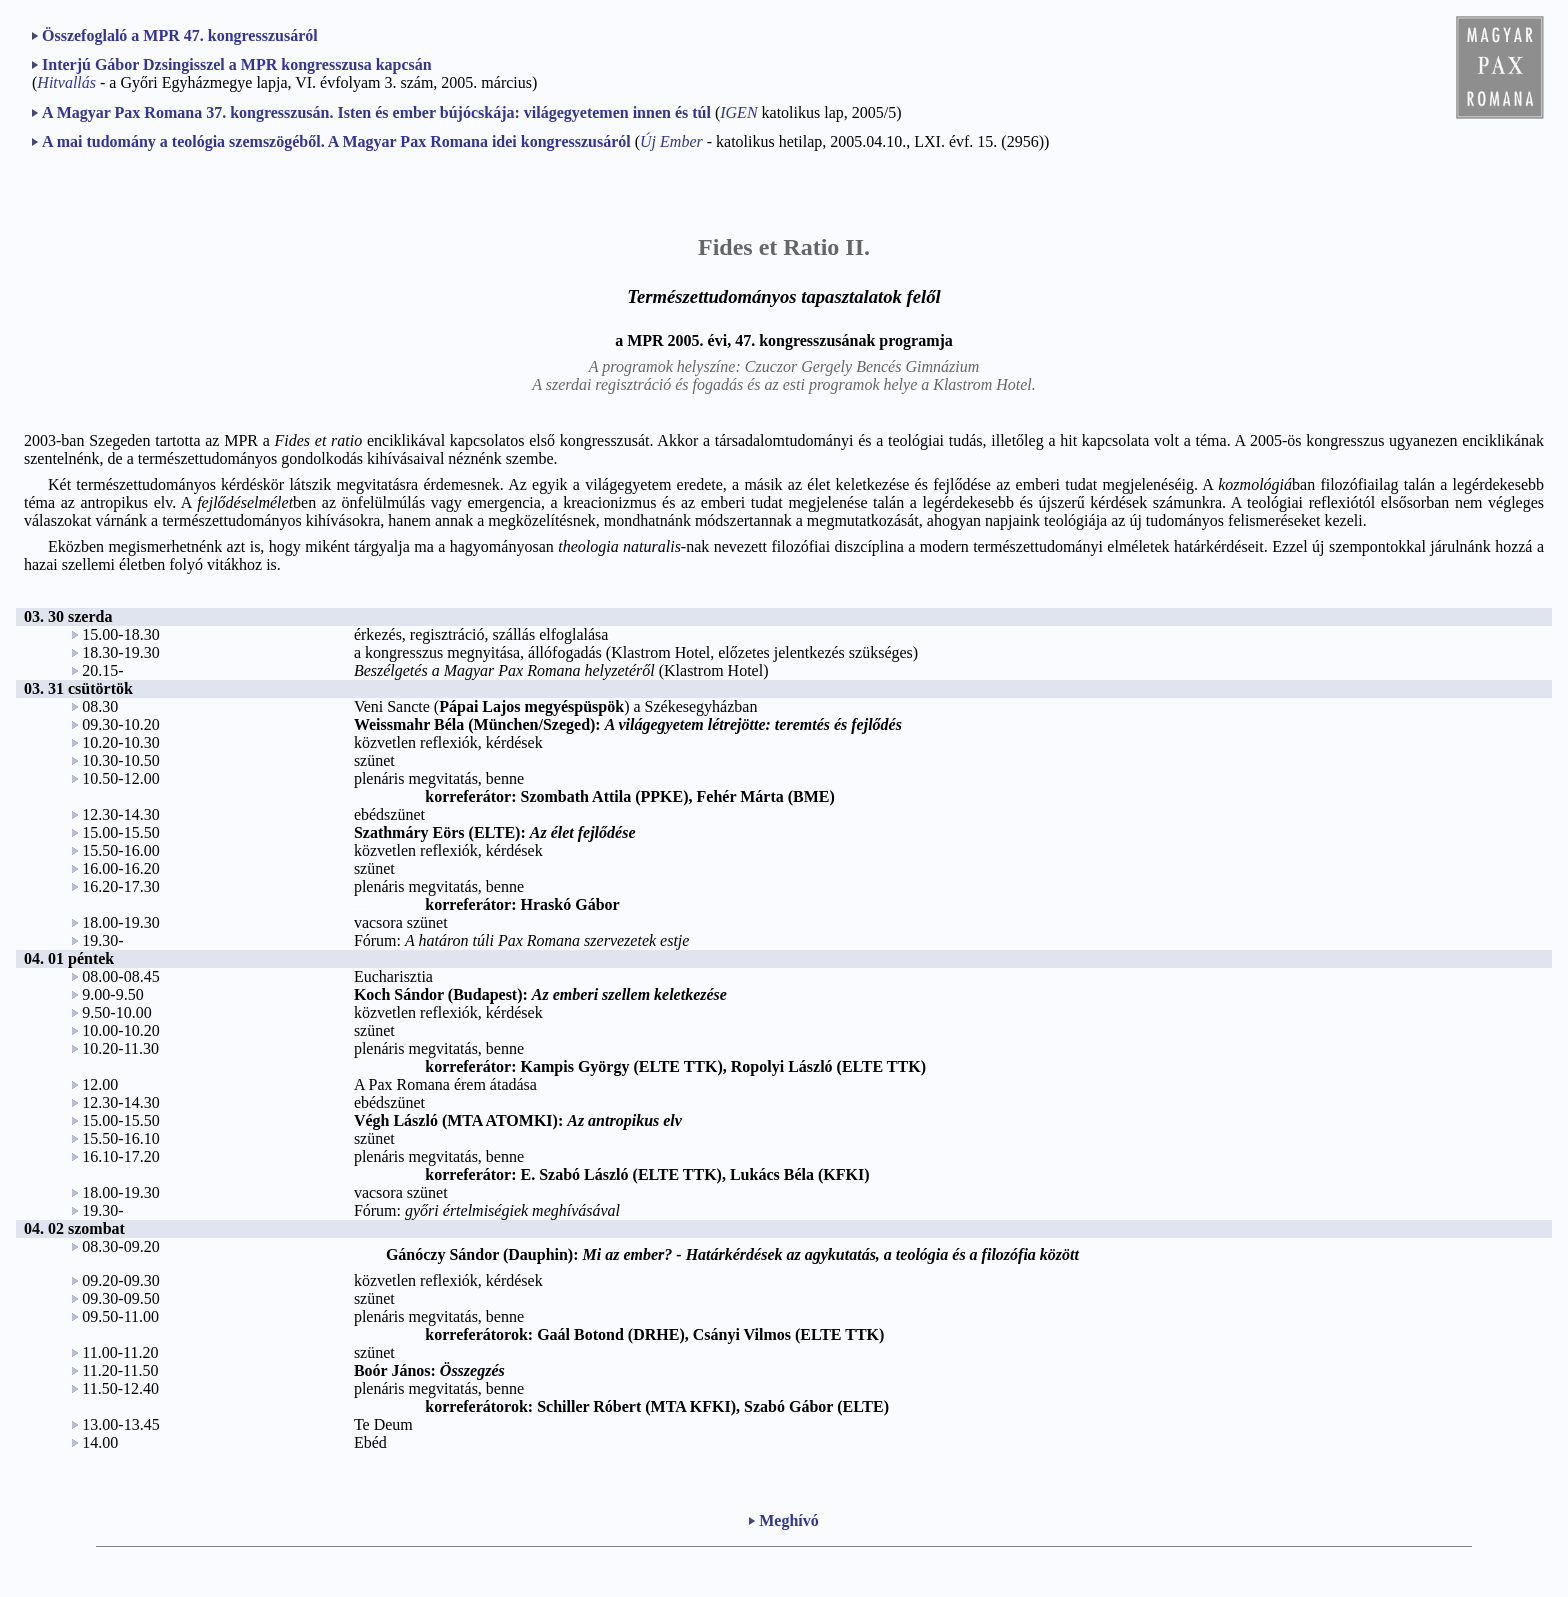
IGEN (738, 112)
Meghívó (789, 1520)
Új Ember (671, 141)
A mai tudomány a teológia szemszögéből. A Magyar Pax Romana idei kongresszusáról (336, 141)
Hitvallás (66, 82)
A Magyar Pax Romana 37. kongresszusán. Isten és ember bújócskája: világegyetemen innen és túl (376, 112)
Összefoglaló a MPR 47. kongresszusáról (180, 35)
